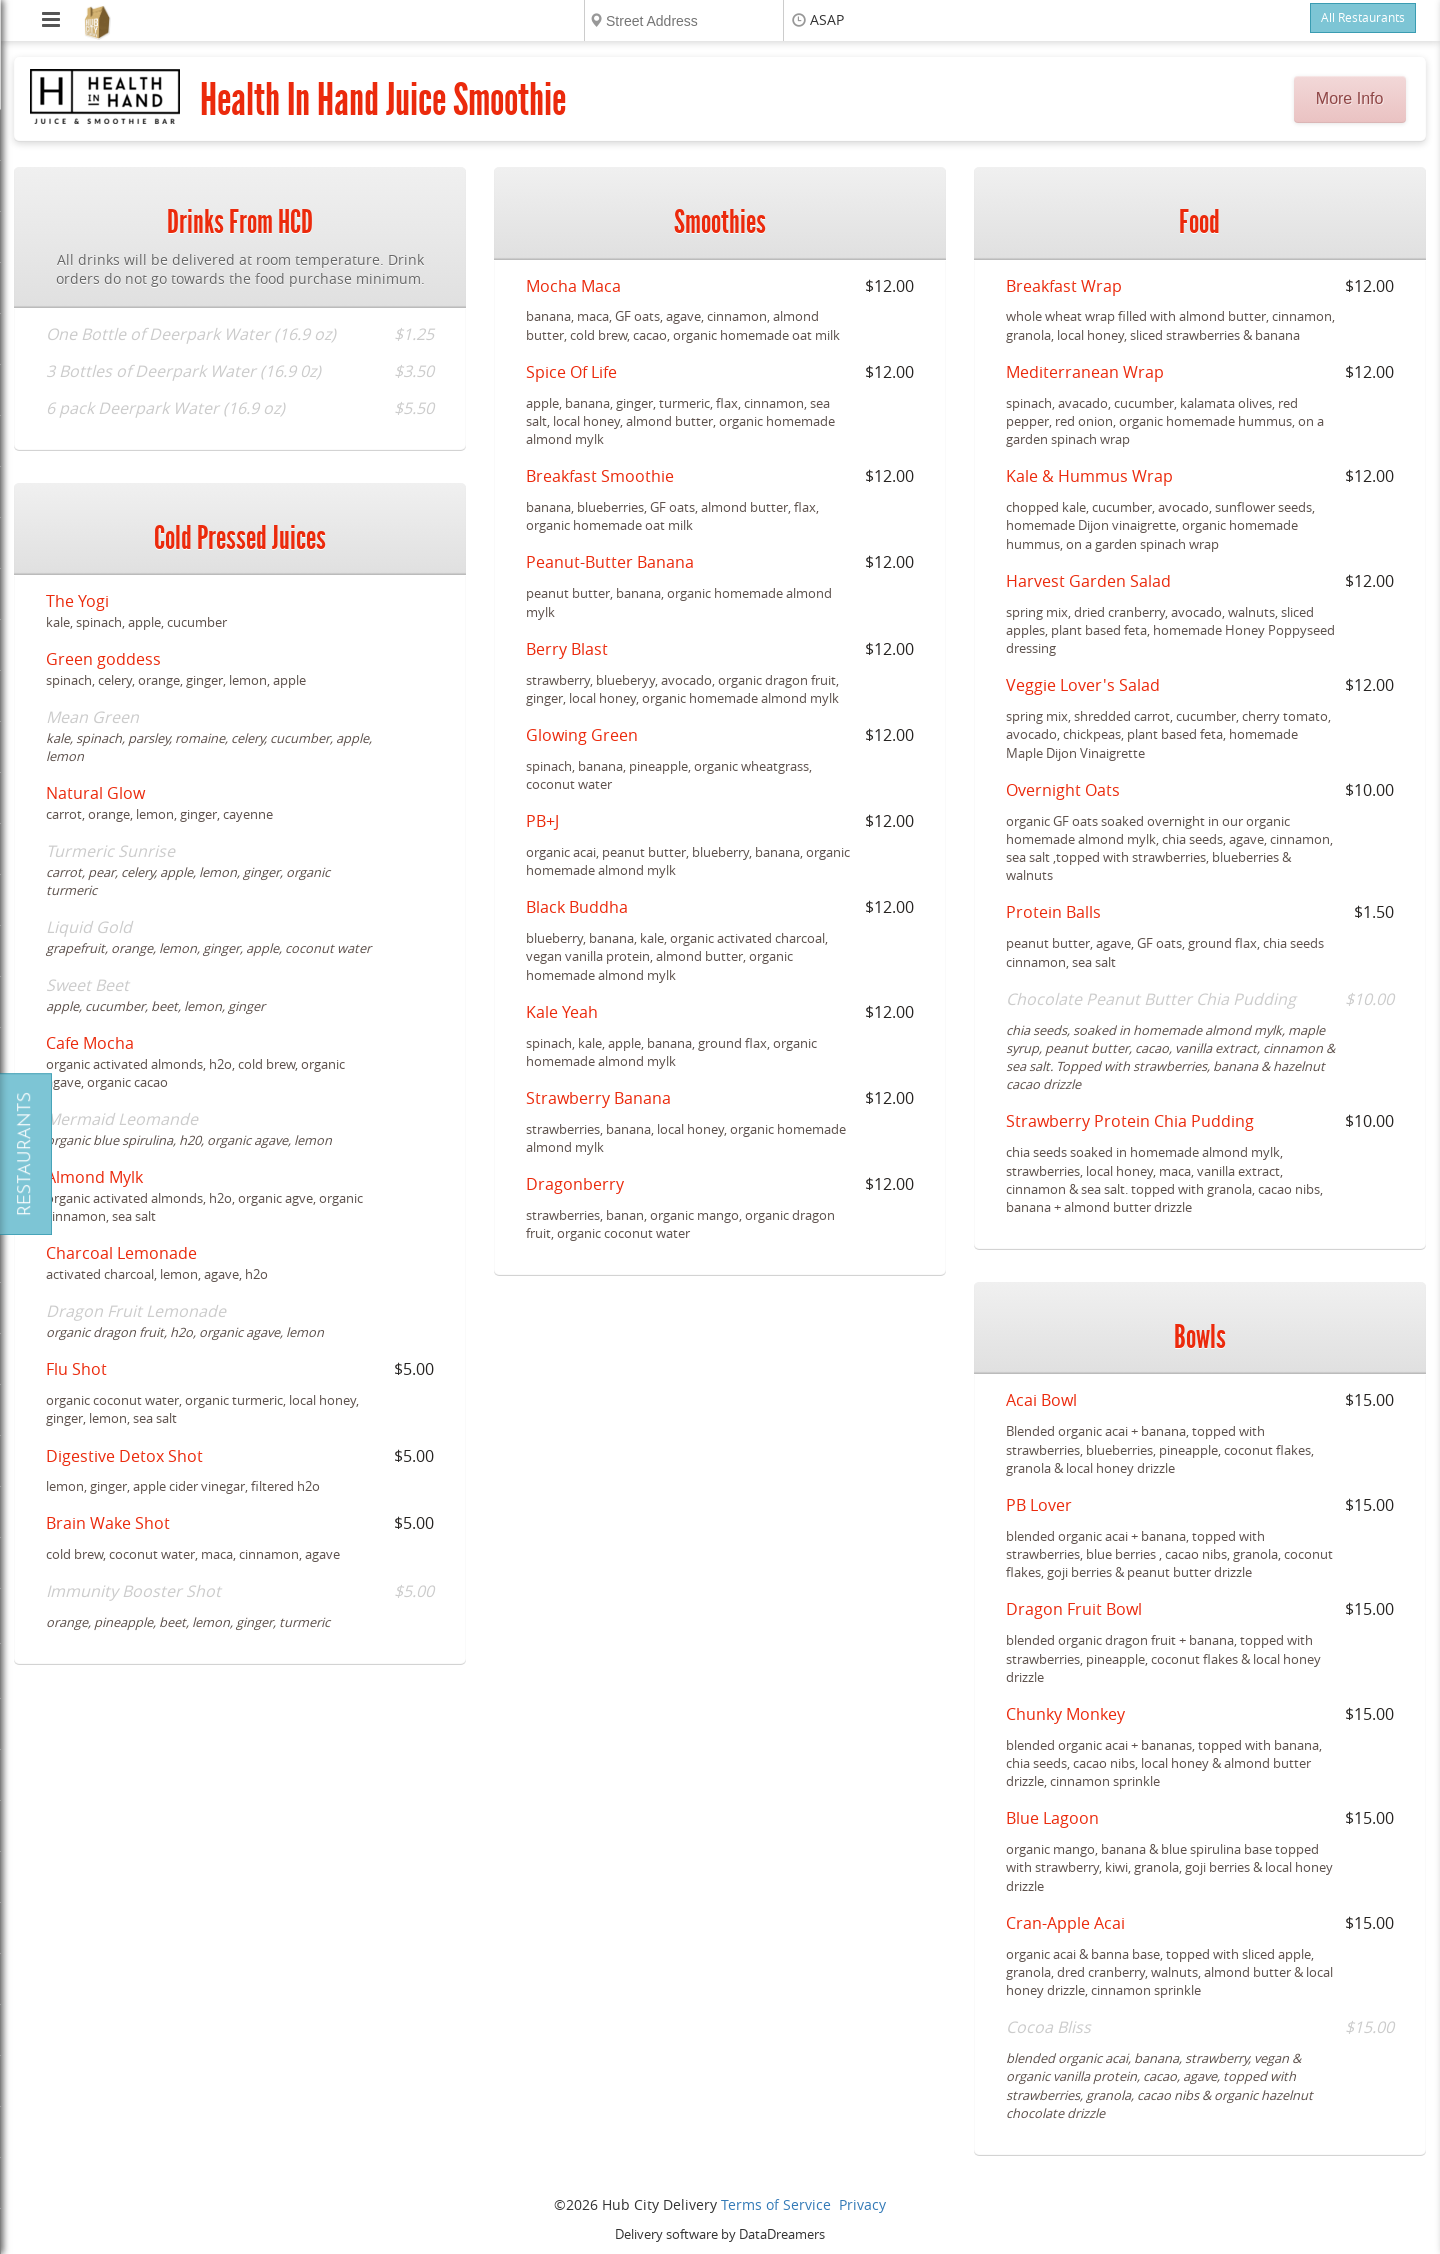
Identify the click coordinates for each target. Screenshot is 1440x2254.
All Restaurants (1363, 18)
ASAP (827, 20)
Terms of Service (776, 2205)
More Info (1350, 98)
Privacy (862, 2205)
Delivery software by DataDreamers (720, 2234)
